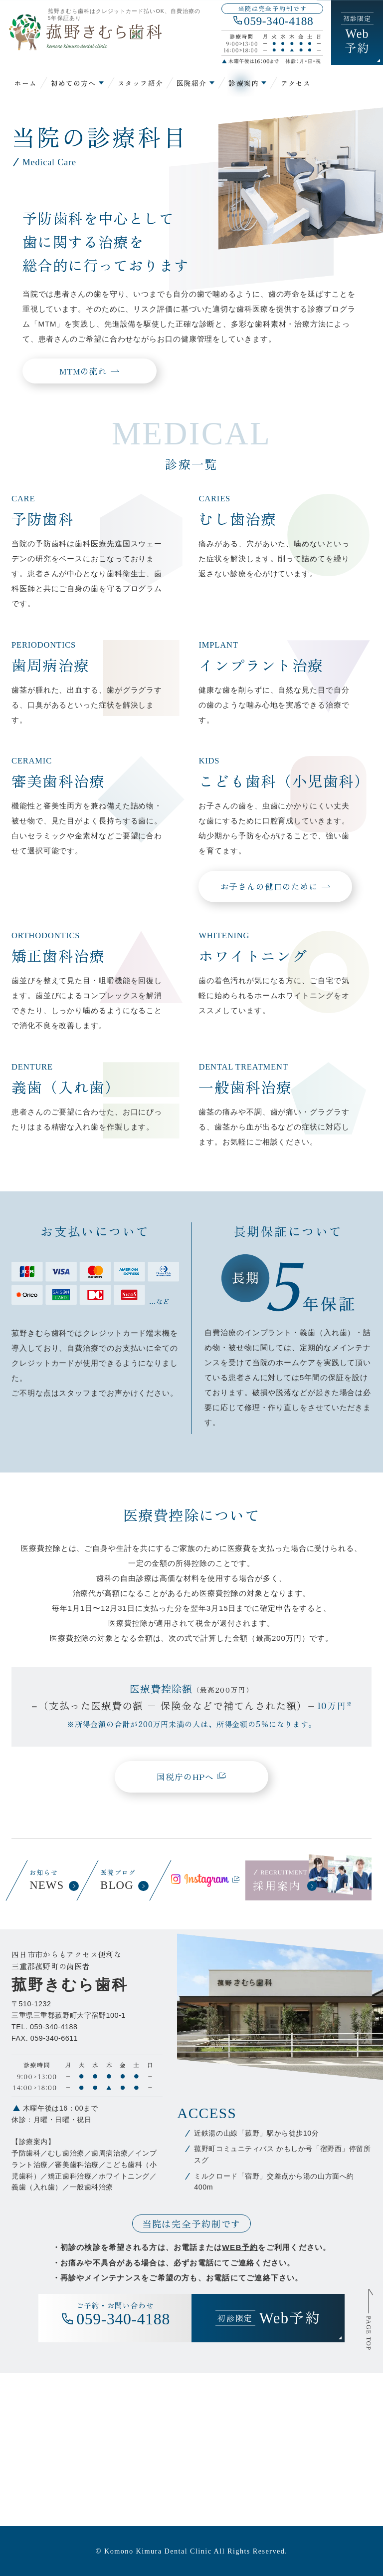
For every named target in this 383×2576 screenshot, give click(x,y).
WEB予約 (240, 2247)
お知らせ (52, 1880)
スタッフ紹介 (140, 83)
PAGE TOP (368, 2333)
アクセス (296, 83)
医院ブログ (123, 1880)
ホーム (25, 83)
